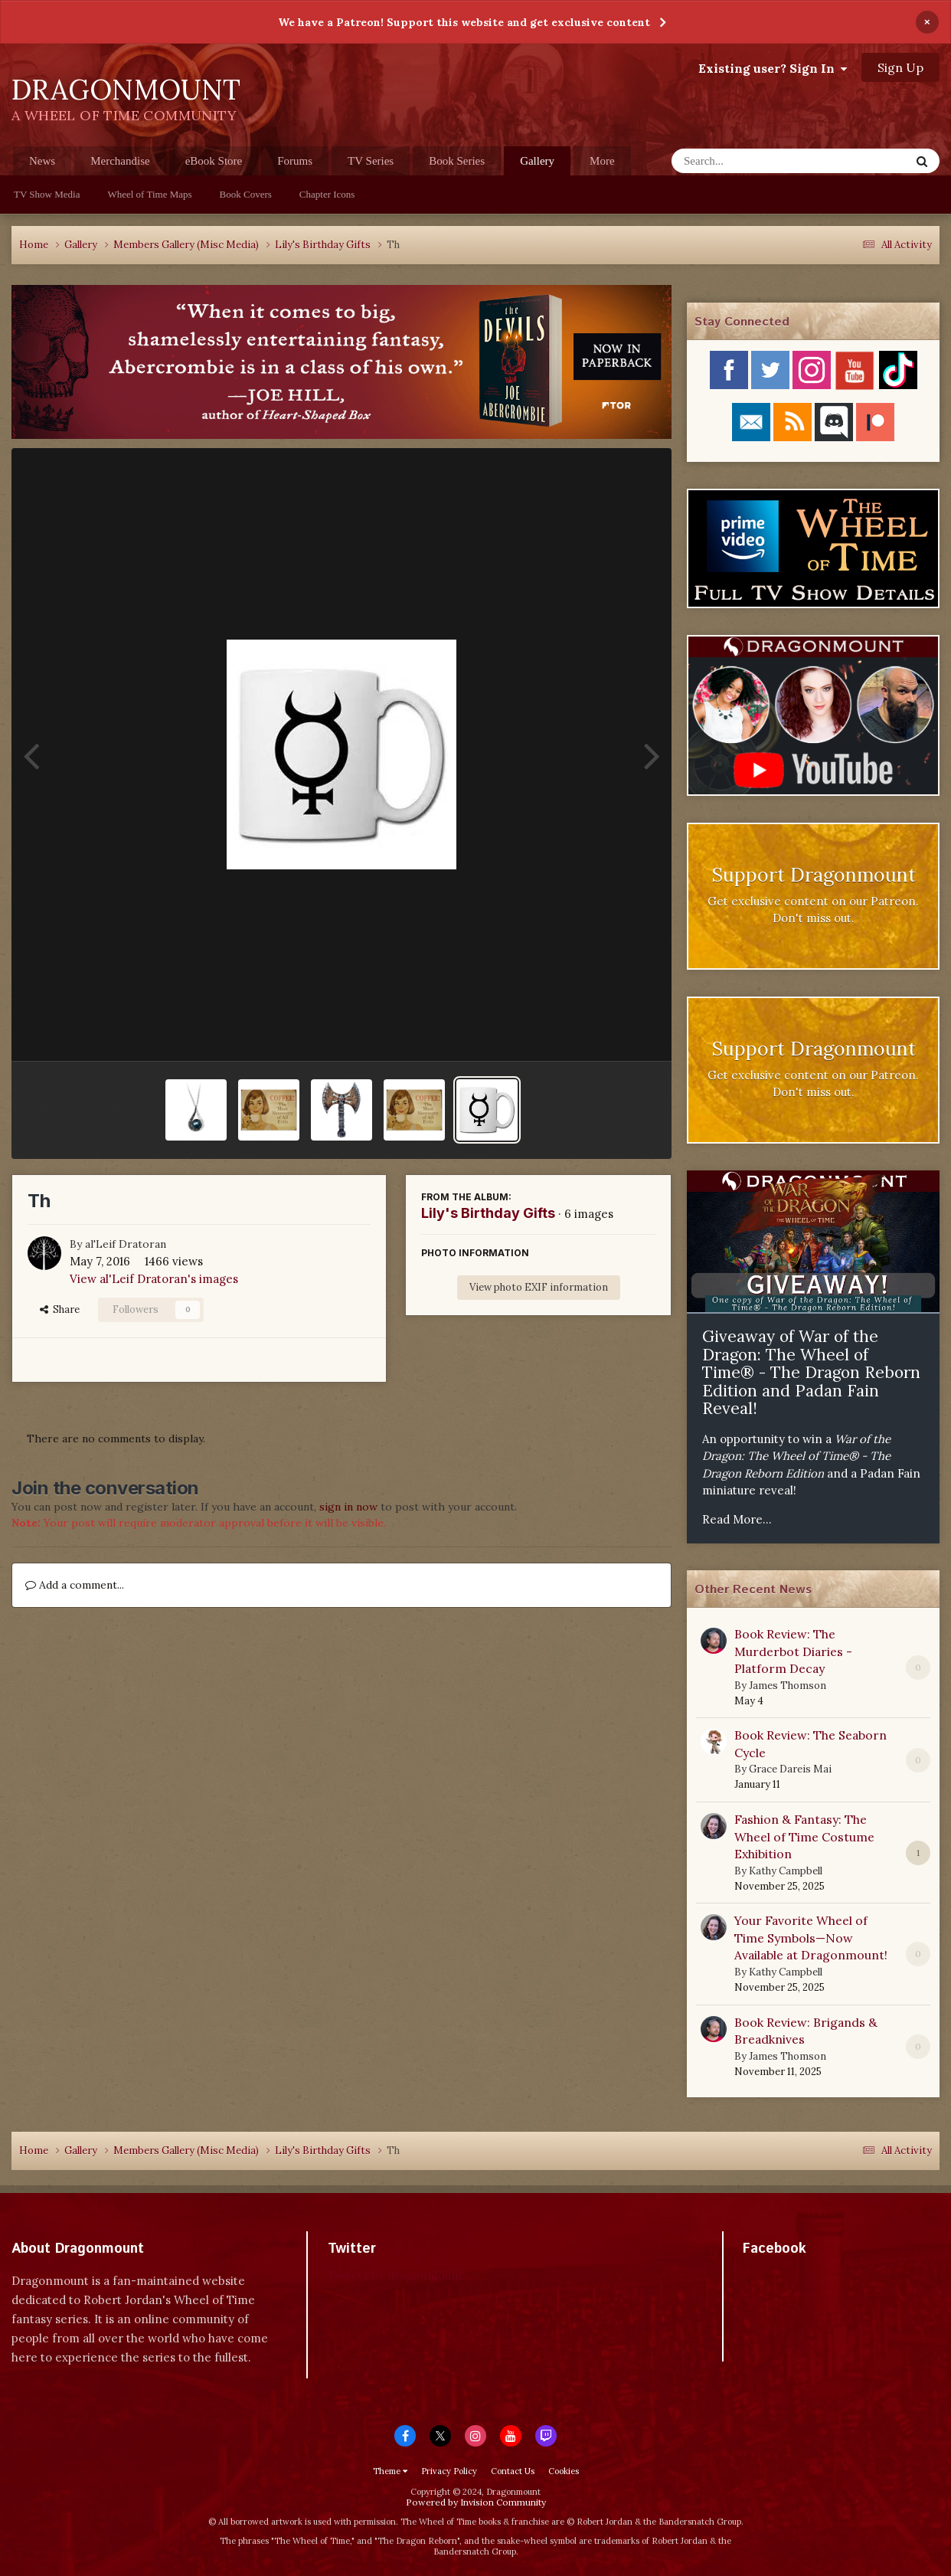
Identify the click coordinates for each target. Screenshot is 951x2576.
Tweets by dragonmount (395, 2275)
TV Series (371, 161)
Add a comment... (74, 1585)
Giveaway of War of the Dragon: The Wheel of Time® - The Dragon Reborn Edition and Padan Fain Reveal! (811, 1372)
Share (60, 1309)
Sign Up (900, 67)
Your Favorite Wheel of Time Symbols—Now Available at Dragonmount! (810, 1937)
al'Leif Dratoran (125, 1244)
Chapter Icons (327, 194)
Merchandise (119, 161)
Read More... (737, 1519)
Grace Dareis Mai (790, 1769)
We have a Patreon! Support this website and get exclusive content (464, 22)
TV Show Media (47, 194)
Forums (294, 161)
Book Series (457, 161)
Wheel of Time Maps (149, 194)
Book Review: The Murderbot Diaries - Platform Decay (793, 1651)
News (42, 161)
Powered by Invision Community (476, 2502)
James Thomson (787, 1685)
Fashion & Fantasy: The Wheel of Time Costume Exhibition (804, 1836)
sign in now (348, 1507)
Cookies (563, 2471)
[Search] (751, 161)
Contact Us (512, 2471)
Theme (390, 2471)
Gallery (537, 165)
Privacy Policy (449, 2471)
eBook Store (214, 161)
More (602, 161)
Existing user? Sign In (772, 68)
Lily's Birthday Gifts (488, 1213)
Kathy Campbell (785, 1870)
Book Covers (246, 194)
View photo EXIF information (538, 1287)
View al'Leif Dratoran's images (154, 1279)
